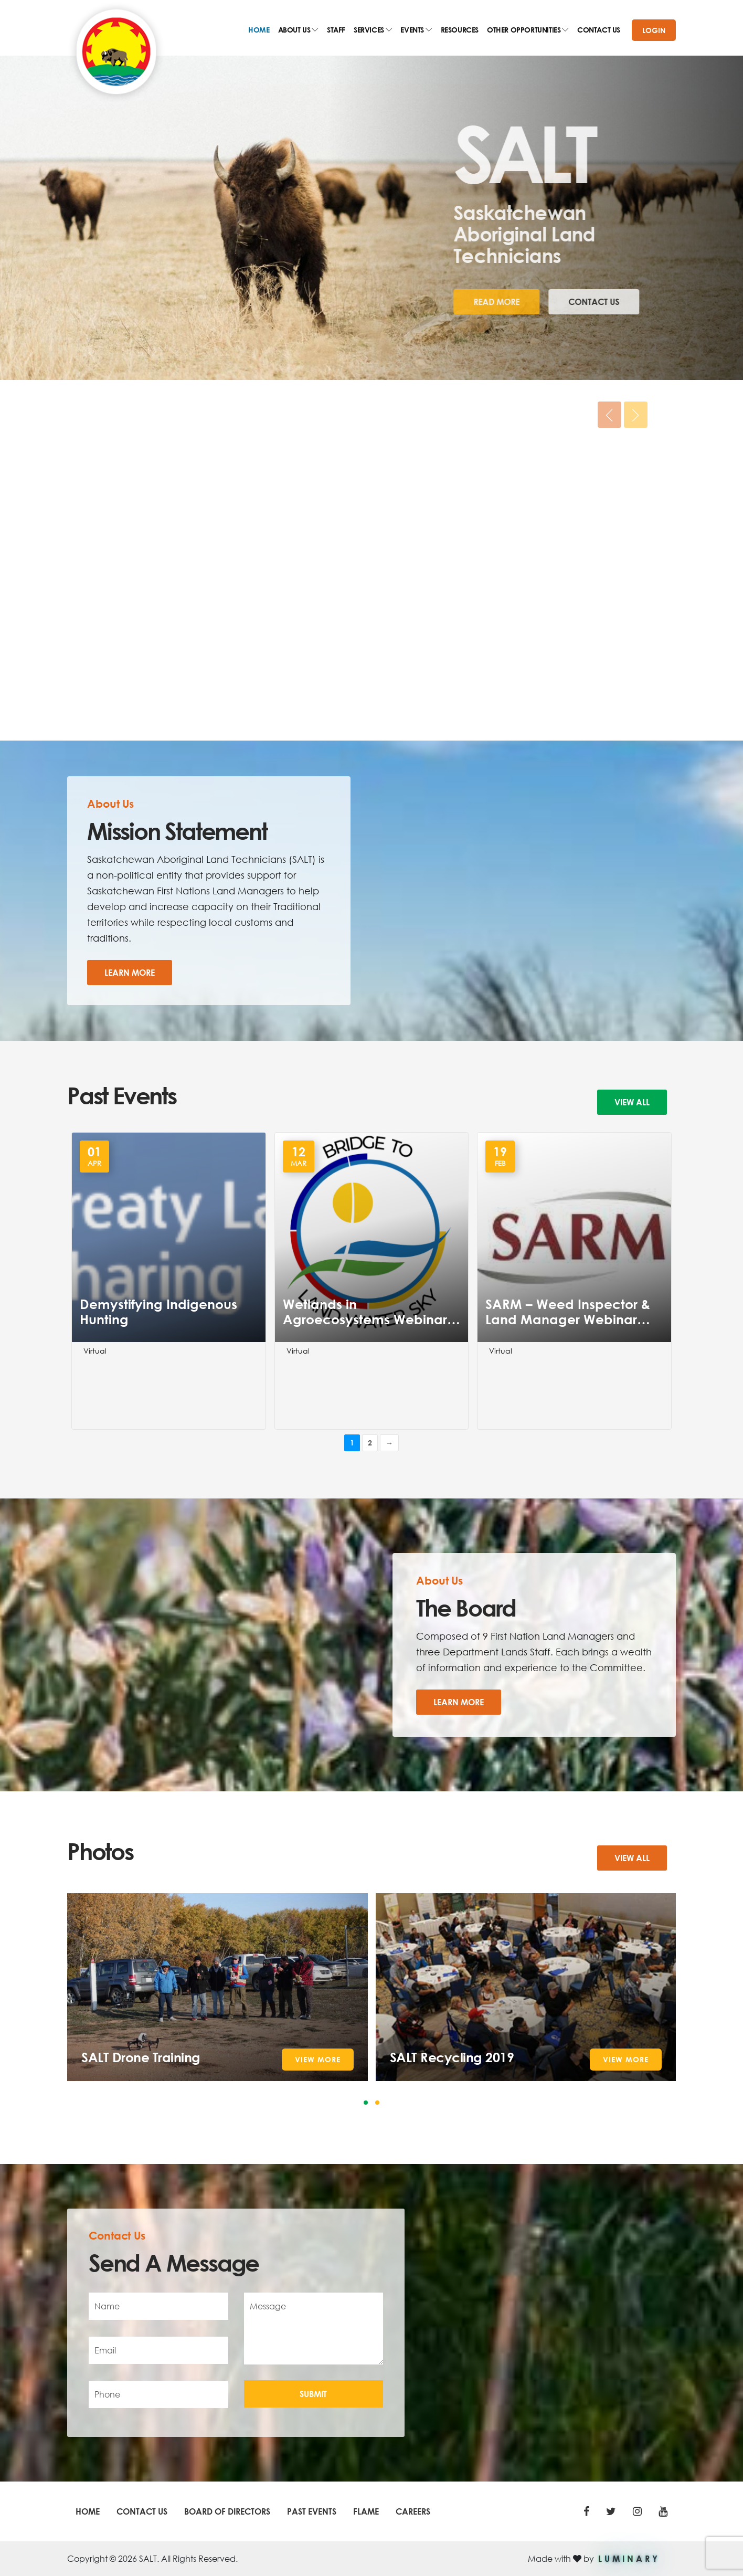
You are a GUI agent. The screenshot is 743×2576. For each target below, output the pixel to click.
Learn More (129, 972)
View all (632, 1102)
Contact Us (543, 302)
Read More (446, 302)
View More (318, 2059)
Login (653, 30)
